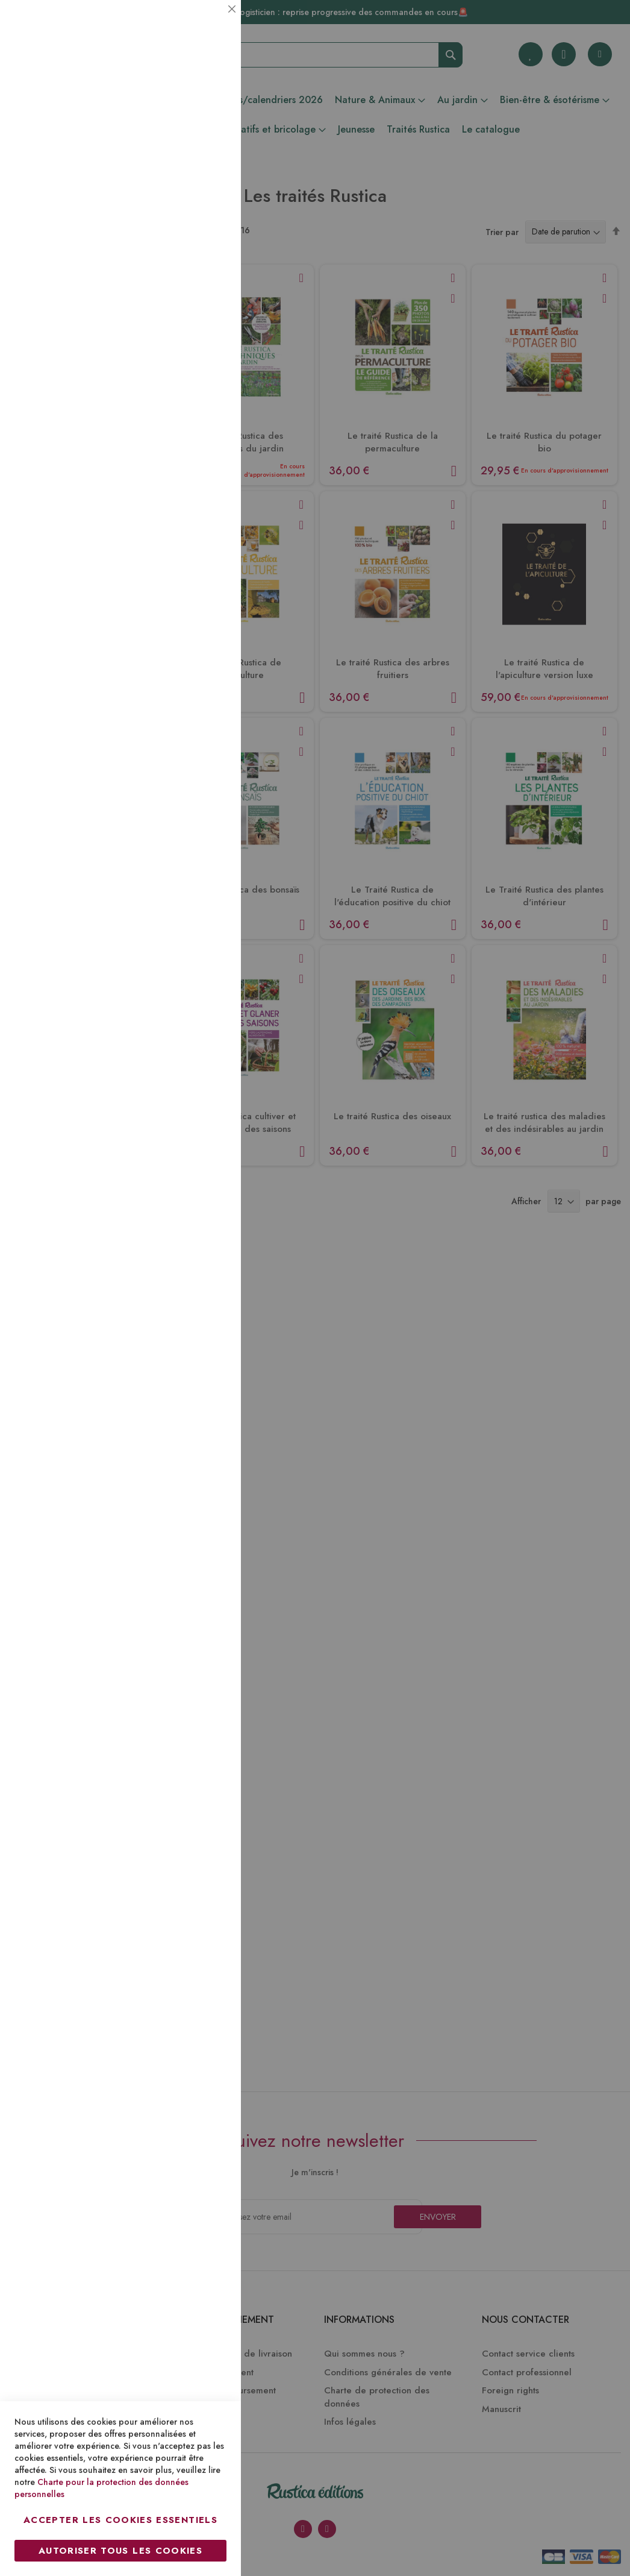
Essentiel (208, 24)
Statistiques (208, 163)
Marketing (208, 291)
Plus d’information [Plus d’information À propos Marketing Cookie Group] (190, 367)
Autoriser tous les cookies (120, 2550)
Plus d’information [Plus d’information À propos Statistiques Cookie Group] (190, 239)
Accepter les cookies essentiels (120, 2520)
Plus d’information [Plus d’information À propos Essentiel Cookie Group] (190, 112)
